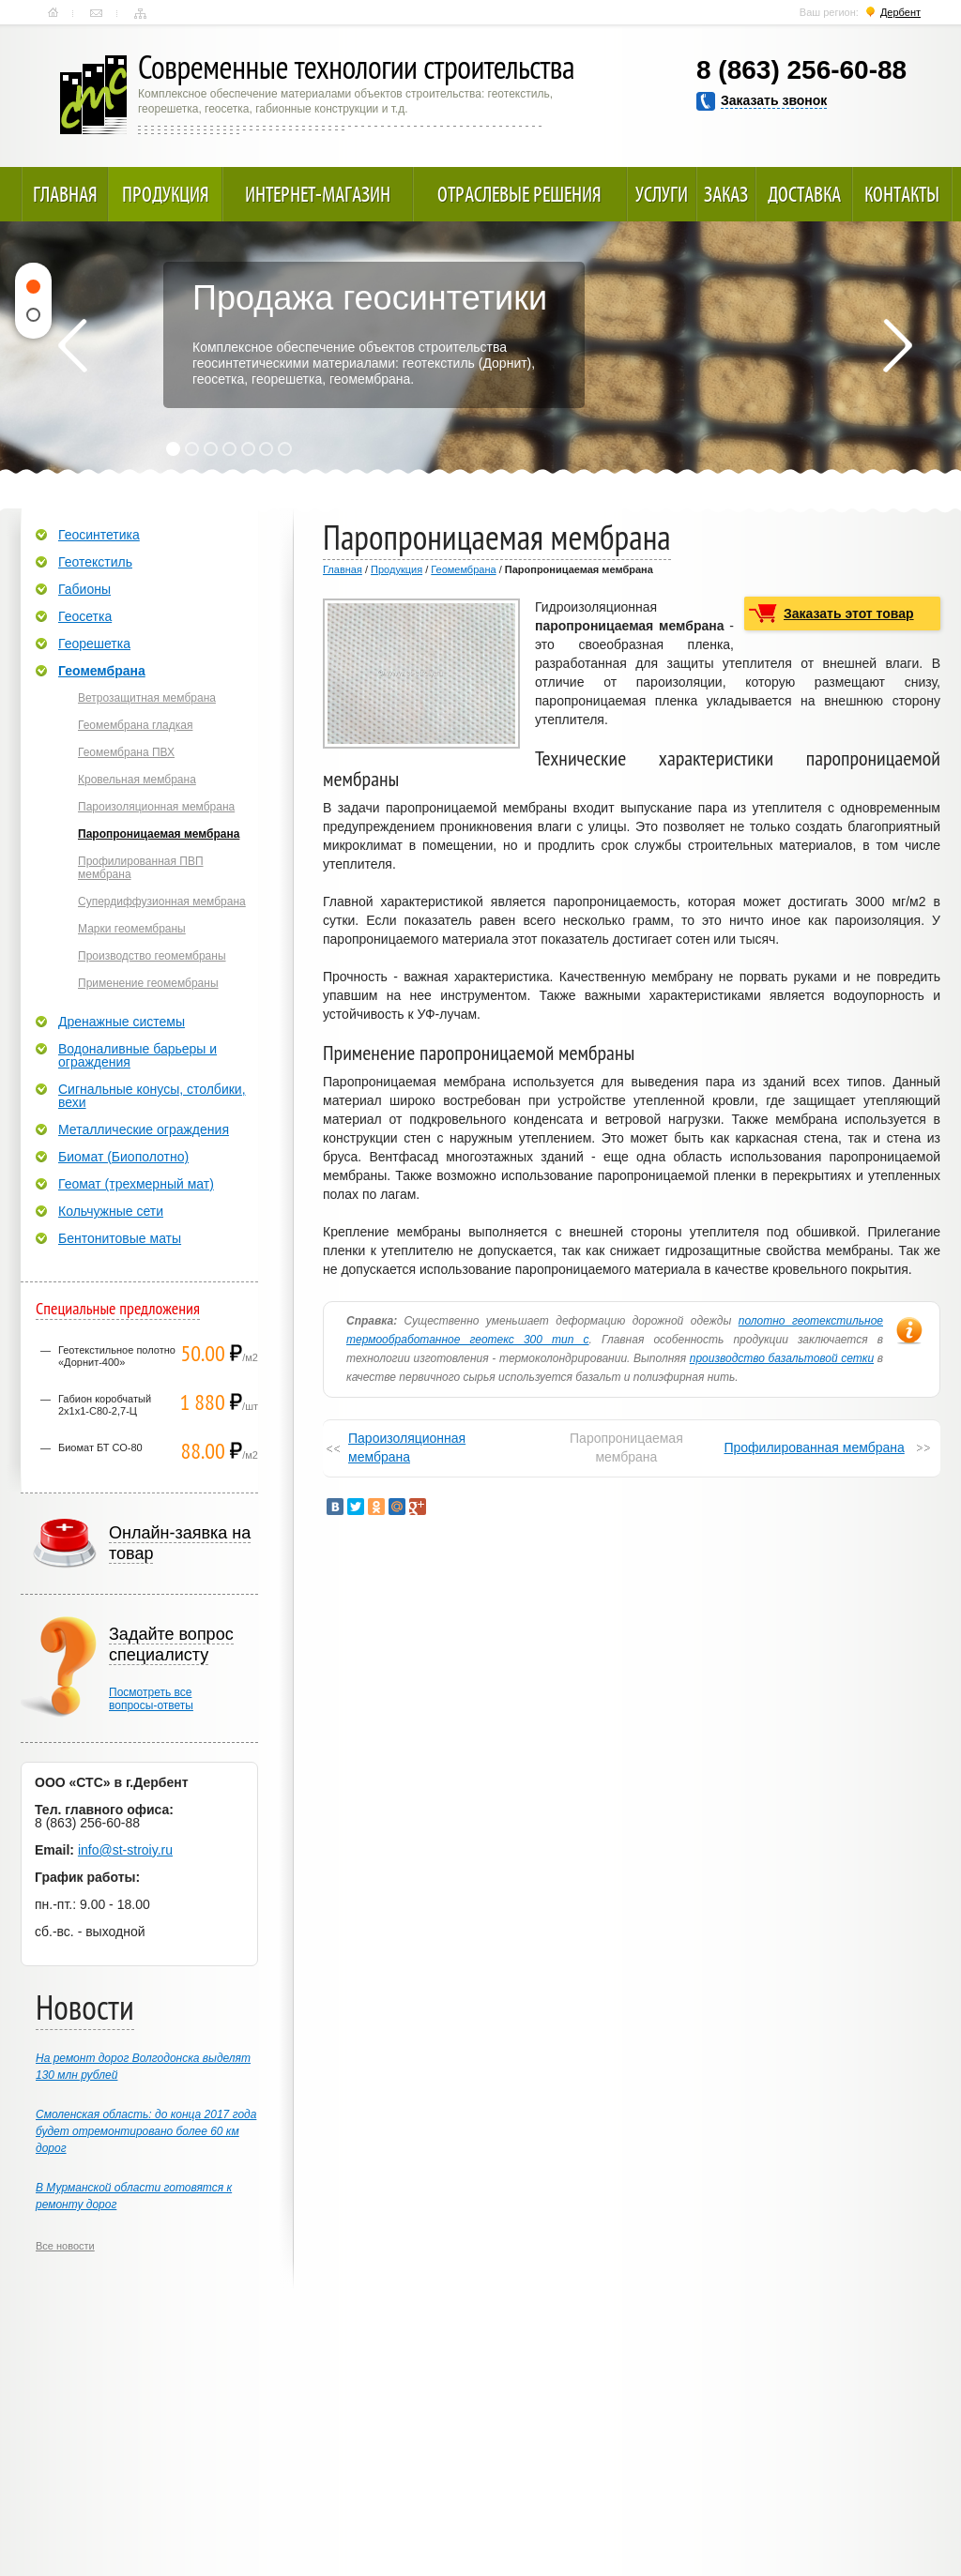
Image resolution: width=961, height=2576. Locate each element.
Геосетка (85, 616)
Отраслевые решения (519, 194)
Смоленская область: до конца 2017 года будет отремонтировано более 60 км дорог (146, 2131)
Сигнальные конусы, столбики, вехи (152, 1096)
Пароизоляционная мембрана (406, 1447)
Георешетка (94, 643)
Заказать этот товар (849, 613)
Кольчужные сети (110, 1211)
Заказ (726, 194)
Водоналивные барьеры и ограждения (137, 1055)
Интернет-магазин (317, 194)
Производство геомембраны (152, 955)
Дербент (900, 12)
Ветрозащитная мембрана (147, 698)
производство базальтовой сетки (782, 1358)
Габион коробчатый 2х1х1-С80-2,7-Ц (104, 1405)
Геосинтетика (99, 534)
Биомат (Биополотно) (123, 1156)
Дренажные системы (121, 1021)
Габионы (84, 589)
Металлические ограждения (143, 1129)
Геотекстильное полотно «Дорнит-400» (116, 1356)
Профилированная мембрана (814, 1447)
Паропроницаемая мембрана (158, 834)
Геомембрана (463, 569)
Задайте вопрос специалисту (171, 1644)
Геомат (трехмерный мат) (136, 1183)
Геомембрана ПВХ (126, 752)
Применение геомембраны (148, 983)
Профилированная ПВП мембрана (141, 868)
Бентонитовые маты (119, 1238)
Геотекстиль (95, 561)
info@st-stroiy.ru (125, 1849)
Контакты (96, 13)
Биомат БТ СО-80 (100, 1447)
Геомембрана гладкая (135, 725)
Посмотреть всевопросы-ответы (151, 1699)
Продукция (165, 194)
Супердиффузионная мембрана (162, 901)
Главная (53, 13)
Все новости (65, 2245)
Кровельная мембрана (137, 779)
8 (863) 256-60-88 (801, 69)
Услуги (661, 194)
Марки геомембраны (132, 928)
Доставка (804, 194)
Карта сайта (140, 13)
